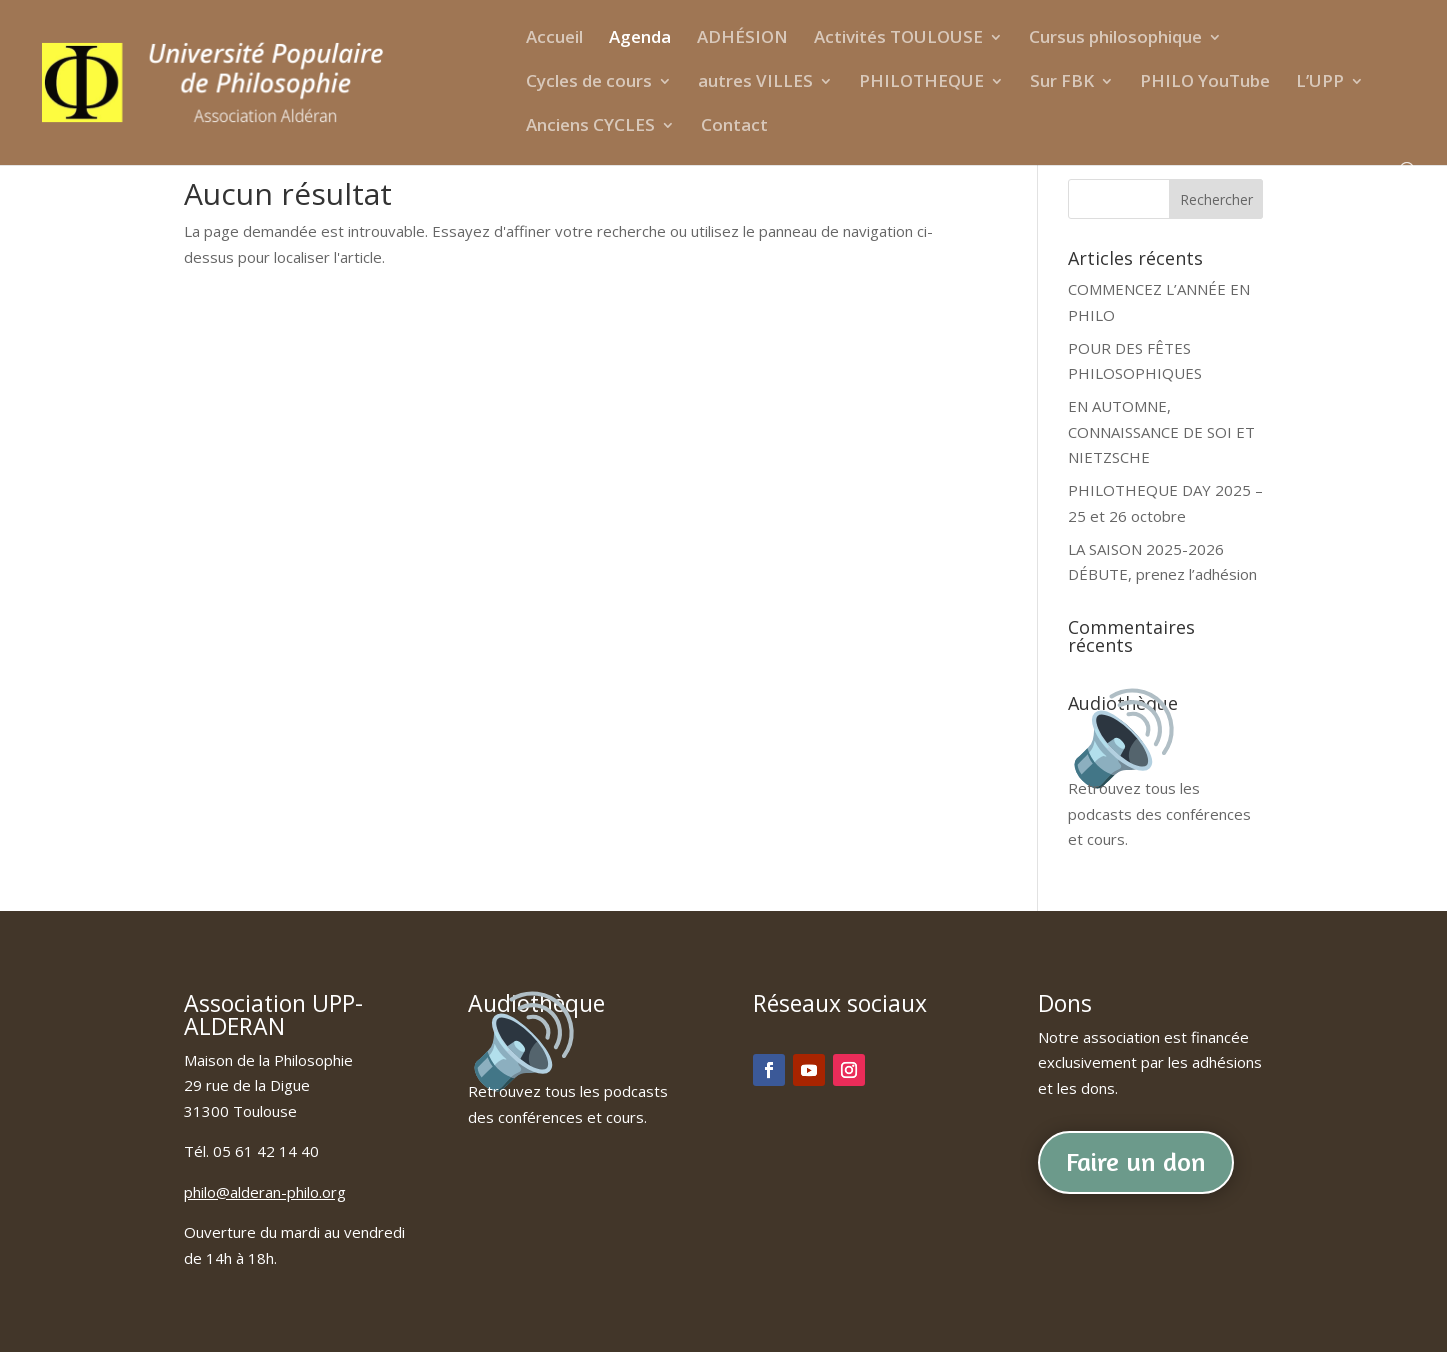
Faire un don (1136, 1161)
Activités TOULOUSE (898, 39)
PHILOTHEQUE (921, 83)
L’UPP (1320, 83)
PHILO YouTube (1205, 83)
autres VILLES (755, 83)
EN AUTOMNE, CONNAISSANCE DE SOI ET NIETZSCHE (1161, 431)
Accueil (554, 39)
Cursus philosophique (1115, 39)
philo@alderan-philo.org (265, 1192)
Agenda (640, 39)
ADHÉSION (742, 39)
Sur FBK (1062, 83)
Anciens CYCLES (590, 127)
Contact (734, 127)
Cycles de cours (589, 83)
